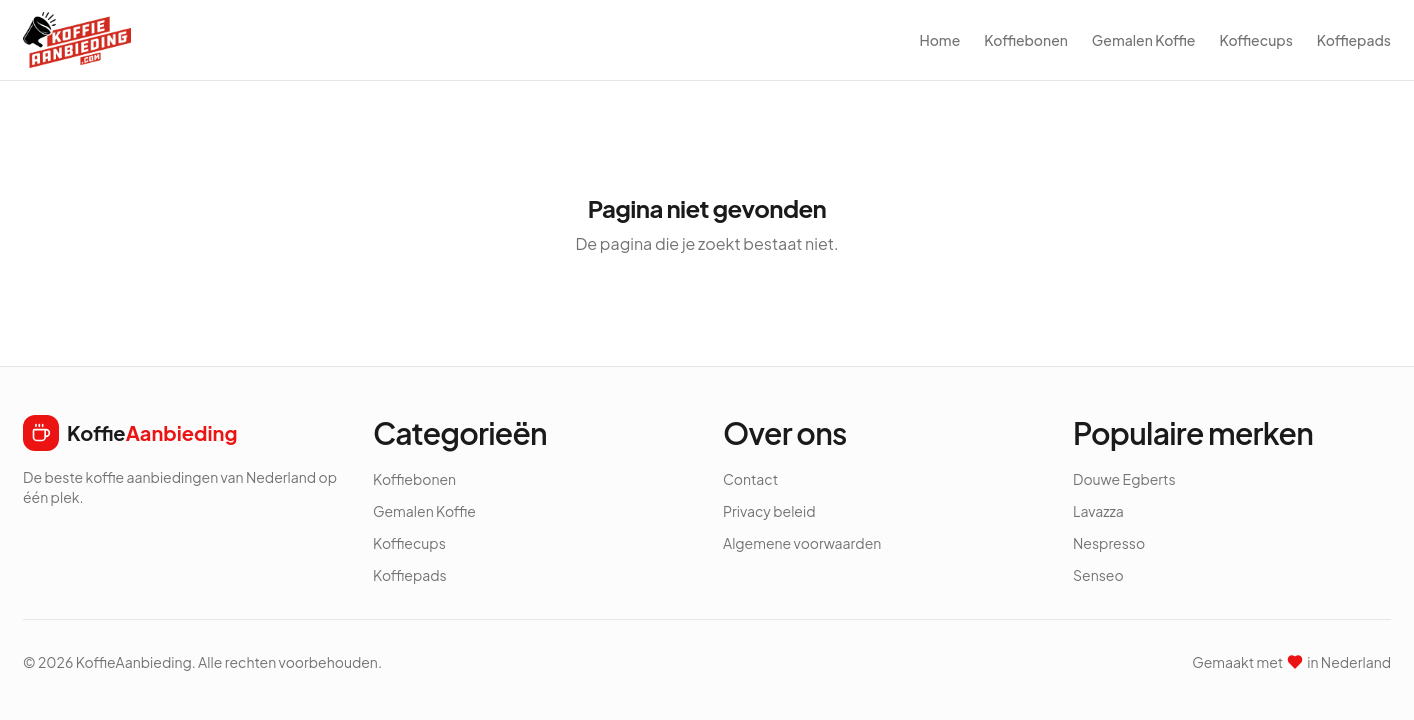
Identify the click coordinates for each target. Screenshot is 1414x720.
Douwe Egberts (1124, 479)
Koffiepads (1354, 40)
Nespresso (1109, 543)
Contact (750, 479)
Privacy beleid (769, 511)
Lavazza (1098, 511)
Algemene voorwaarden (802, 543)
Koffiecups (1255, 40)
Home (939, 40)
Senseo (1098, 575)
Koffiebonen (1026, 40)
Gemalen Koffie (1144, 40)
